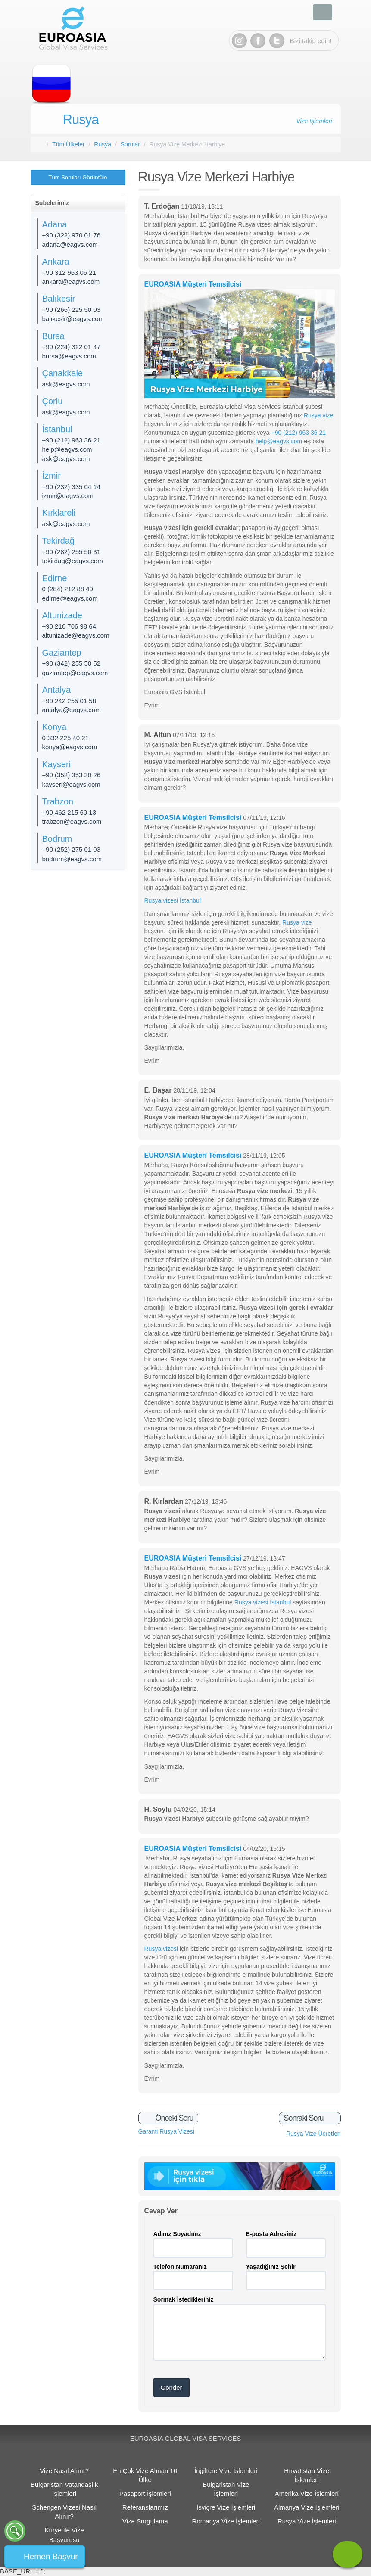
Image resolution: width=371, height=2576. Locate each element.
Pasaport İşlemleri (145, 2493)
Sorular (130, 144)
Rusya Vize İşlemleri (306, 2521)
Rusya (81, 119)
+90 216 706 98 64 (69, 626)
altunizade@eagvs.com (75, 635)
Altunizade (62, 615)
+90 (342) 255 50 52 (71, 663)
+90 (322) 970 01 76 (71, 235)
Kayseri (56, 764)
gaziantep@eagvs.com (75, 672)
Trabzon (58, 801)
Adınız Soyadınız (177, 2233)
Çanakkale (62, 373)
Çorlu (52, 401)
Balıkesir (58, 298)
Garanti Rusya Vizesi (166, 2131)
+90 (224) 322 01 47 (71, 346)
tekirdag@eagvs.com (72, 560)
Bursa (53, 336)
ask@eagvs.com (66, 384)
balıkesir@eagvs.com (73, 318)
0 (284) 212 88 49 (67, 588)
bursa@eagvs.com (69, 356)
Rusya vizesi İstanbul (172, 900)
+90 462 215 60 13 (69, 812)
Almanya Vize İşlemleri (306, 2507)
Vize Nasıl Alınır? (64, 2470)
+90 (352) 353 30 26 (71, 775)
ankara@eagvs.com (71, 281)
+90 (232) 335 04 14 (71, 486)
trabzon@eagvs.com (72, 821)
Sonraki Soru (304, 2118)
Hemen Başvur (51, 2556)
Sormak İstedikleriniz (183, 2299)
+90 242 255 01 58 (69, 700)
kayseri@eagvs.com (71, 784)
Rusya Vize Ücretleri (313, 2133)
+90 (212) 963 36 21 (298, 432)
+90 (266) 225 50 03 (71, 309)
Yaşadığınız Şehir (271, 2266)
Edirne (54, 578)
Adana (54, 224)
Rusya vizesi (161, 1948)
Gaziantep (61, 652)
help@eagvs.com (279, 441)
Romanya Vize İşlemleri (226, 2521)
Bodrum (57, 839)
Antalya (56, 690)
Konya (54, 727)
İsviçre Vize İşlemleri (225, 2507)
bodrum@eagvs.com (72, 859)
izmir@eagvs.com (68, 495)
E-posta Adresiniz (271, 2233)
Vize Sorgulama (145, 2521)
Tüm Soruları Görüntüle (78, 177)
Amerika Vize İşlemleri (307, 2493)
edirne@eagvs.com (70, 598)
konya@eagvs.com (69, 747)
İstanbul (57, 429)
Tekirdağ (58, 540)
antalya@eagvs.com (71, 709)
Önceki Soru (173, 2118)
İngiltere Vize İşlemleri (225, 2470)
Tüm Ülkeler (68, 144)
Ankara (55, 261)
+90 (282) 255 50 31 (71, 551)
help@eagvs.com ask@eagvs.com (67, 453)
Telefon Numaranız (180, 2266)
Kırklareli (59, 512)
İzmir (51, 475)
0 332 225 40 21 (65, 737)
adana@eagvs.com (70, 244)
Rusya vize (317, 415)
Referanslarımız (145, 2507)
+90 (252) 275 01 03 (71, 849)
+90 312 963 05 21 (69, 272)
